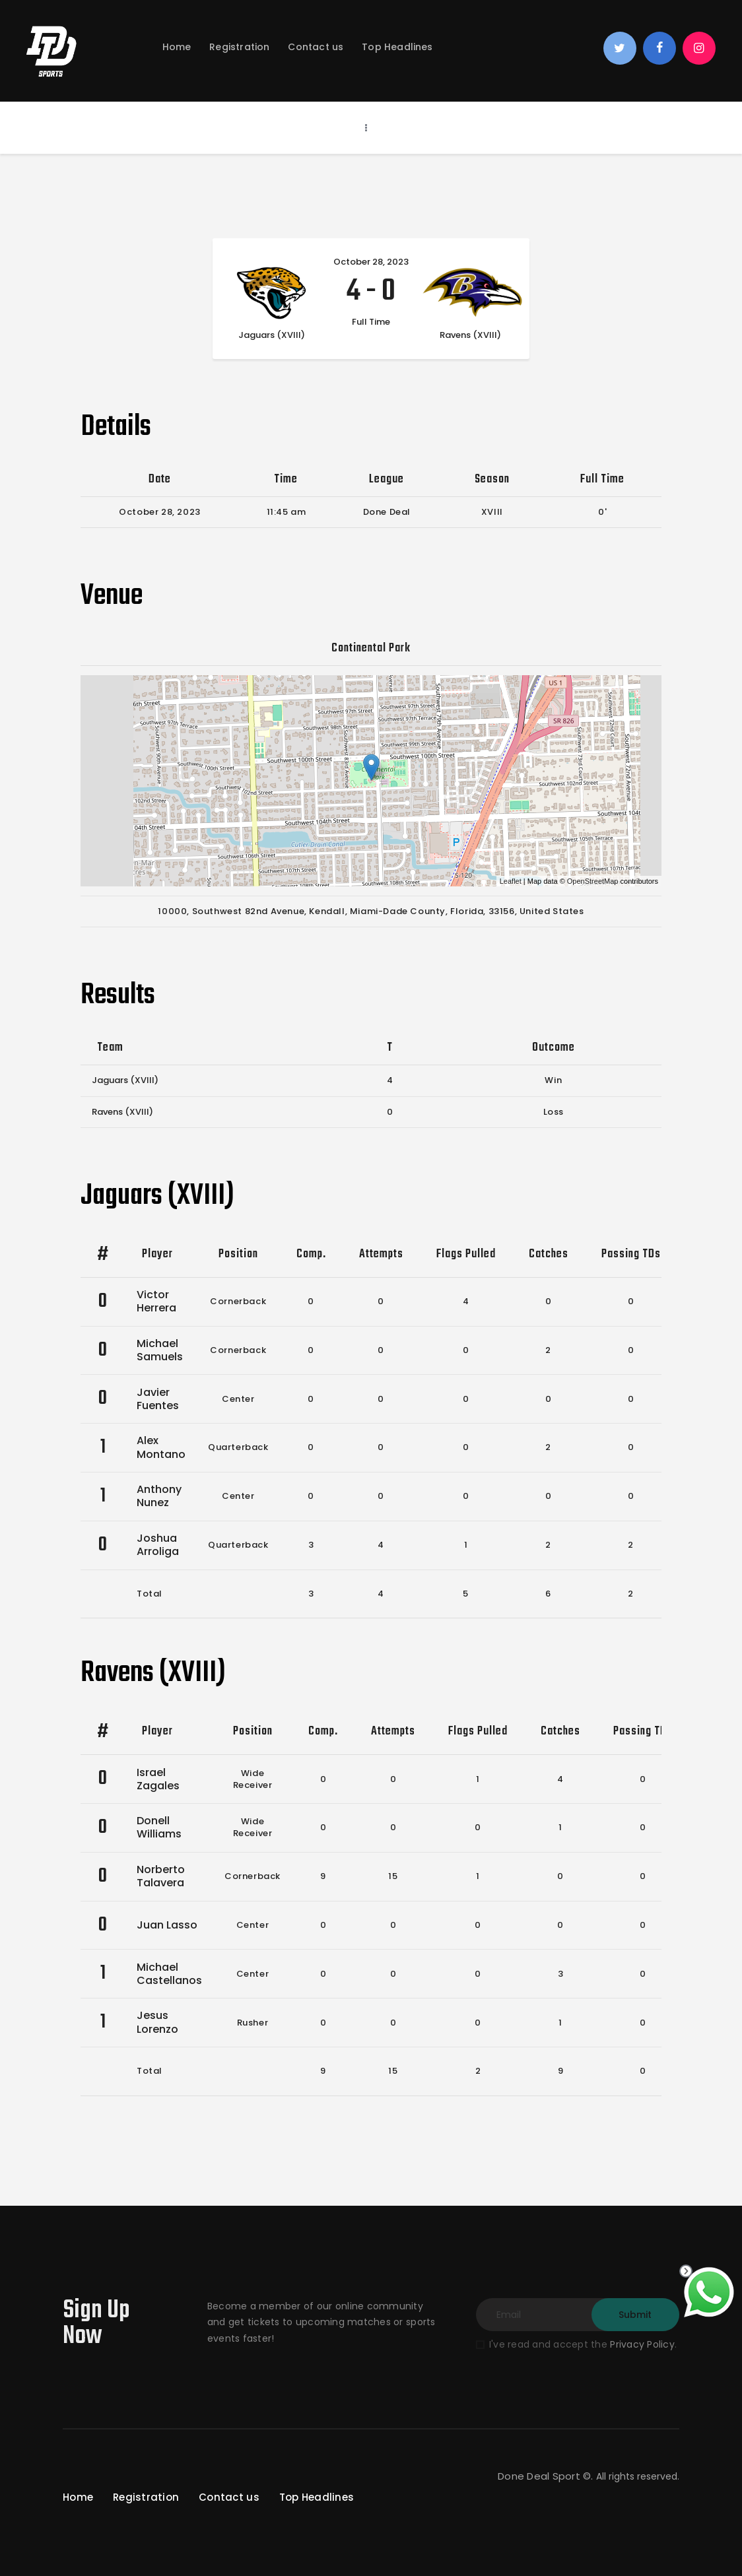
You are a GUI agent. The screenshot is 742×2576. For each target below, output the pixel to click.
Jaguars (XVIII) (125, 1080)
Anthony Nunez (159, 1496)
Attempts (381, 1254)
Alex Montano (161, 1447)
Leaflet (511, 881)
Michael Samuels (160, 1350)
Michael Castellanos (169, 1974)
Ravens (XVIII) (122, 1112)
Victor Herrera (156, 1301)
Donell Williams (159, 1827)
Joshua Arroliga (158, 1545)
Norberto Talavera (161, 1876)
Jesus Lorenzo (157, 2022)
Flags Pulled (466, 1254)
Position (238, 1254)
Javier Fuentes (158, 1399)
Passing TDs (631, 1254)
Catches (548, 1254)
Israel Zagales (158, 1779)
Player (157, 1254)
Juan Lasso (167, 1924)
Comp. (311, 1254)
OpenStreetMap (593, 881)
